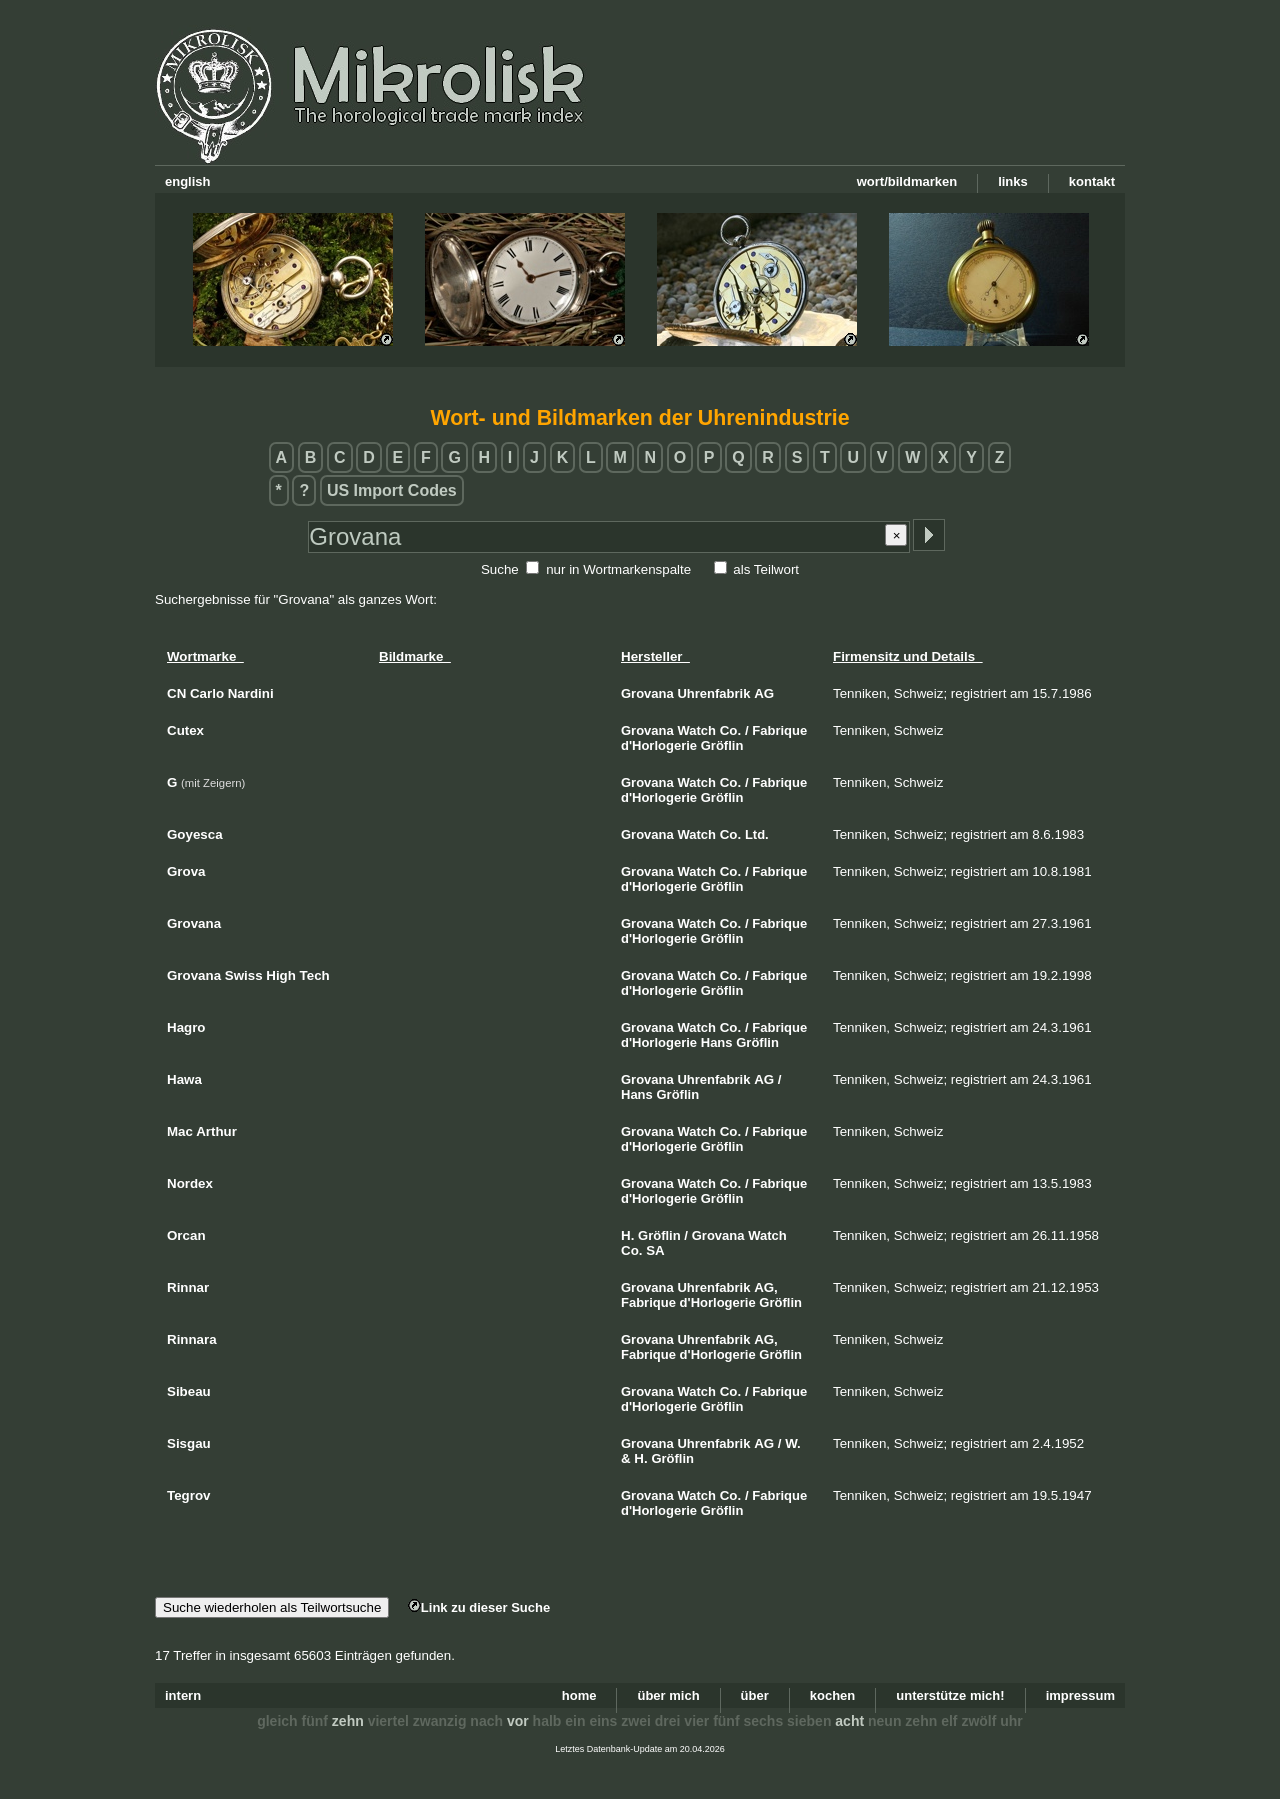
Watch (696, 730)
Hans (717, 1042)
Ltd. (757, 834)
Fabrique (779, 730)
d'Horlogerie (659, 745)
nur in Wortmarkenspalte (618, 569)
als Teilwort (766, 569)
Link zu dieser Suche (479, 1607)
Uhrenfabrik (713, 693)
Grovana (647, 693)
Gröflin (722, 745)
